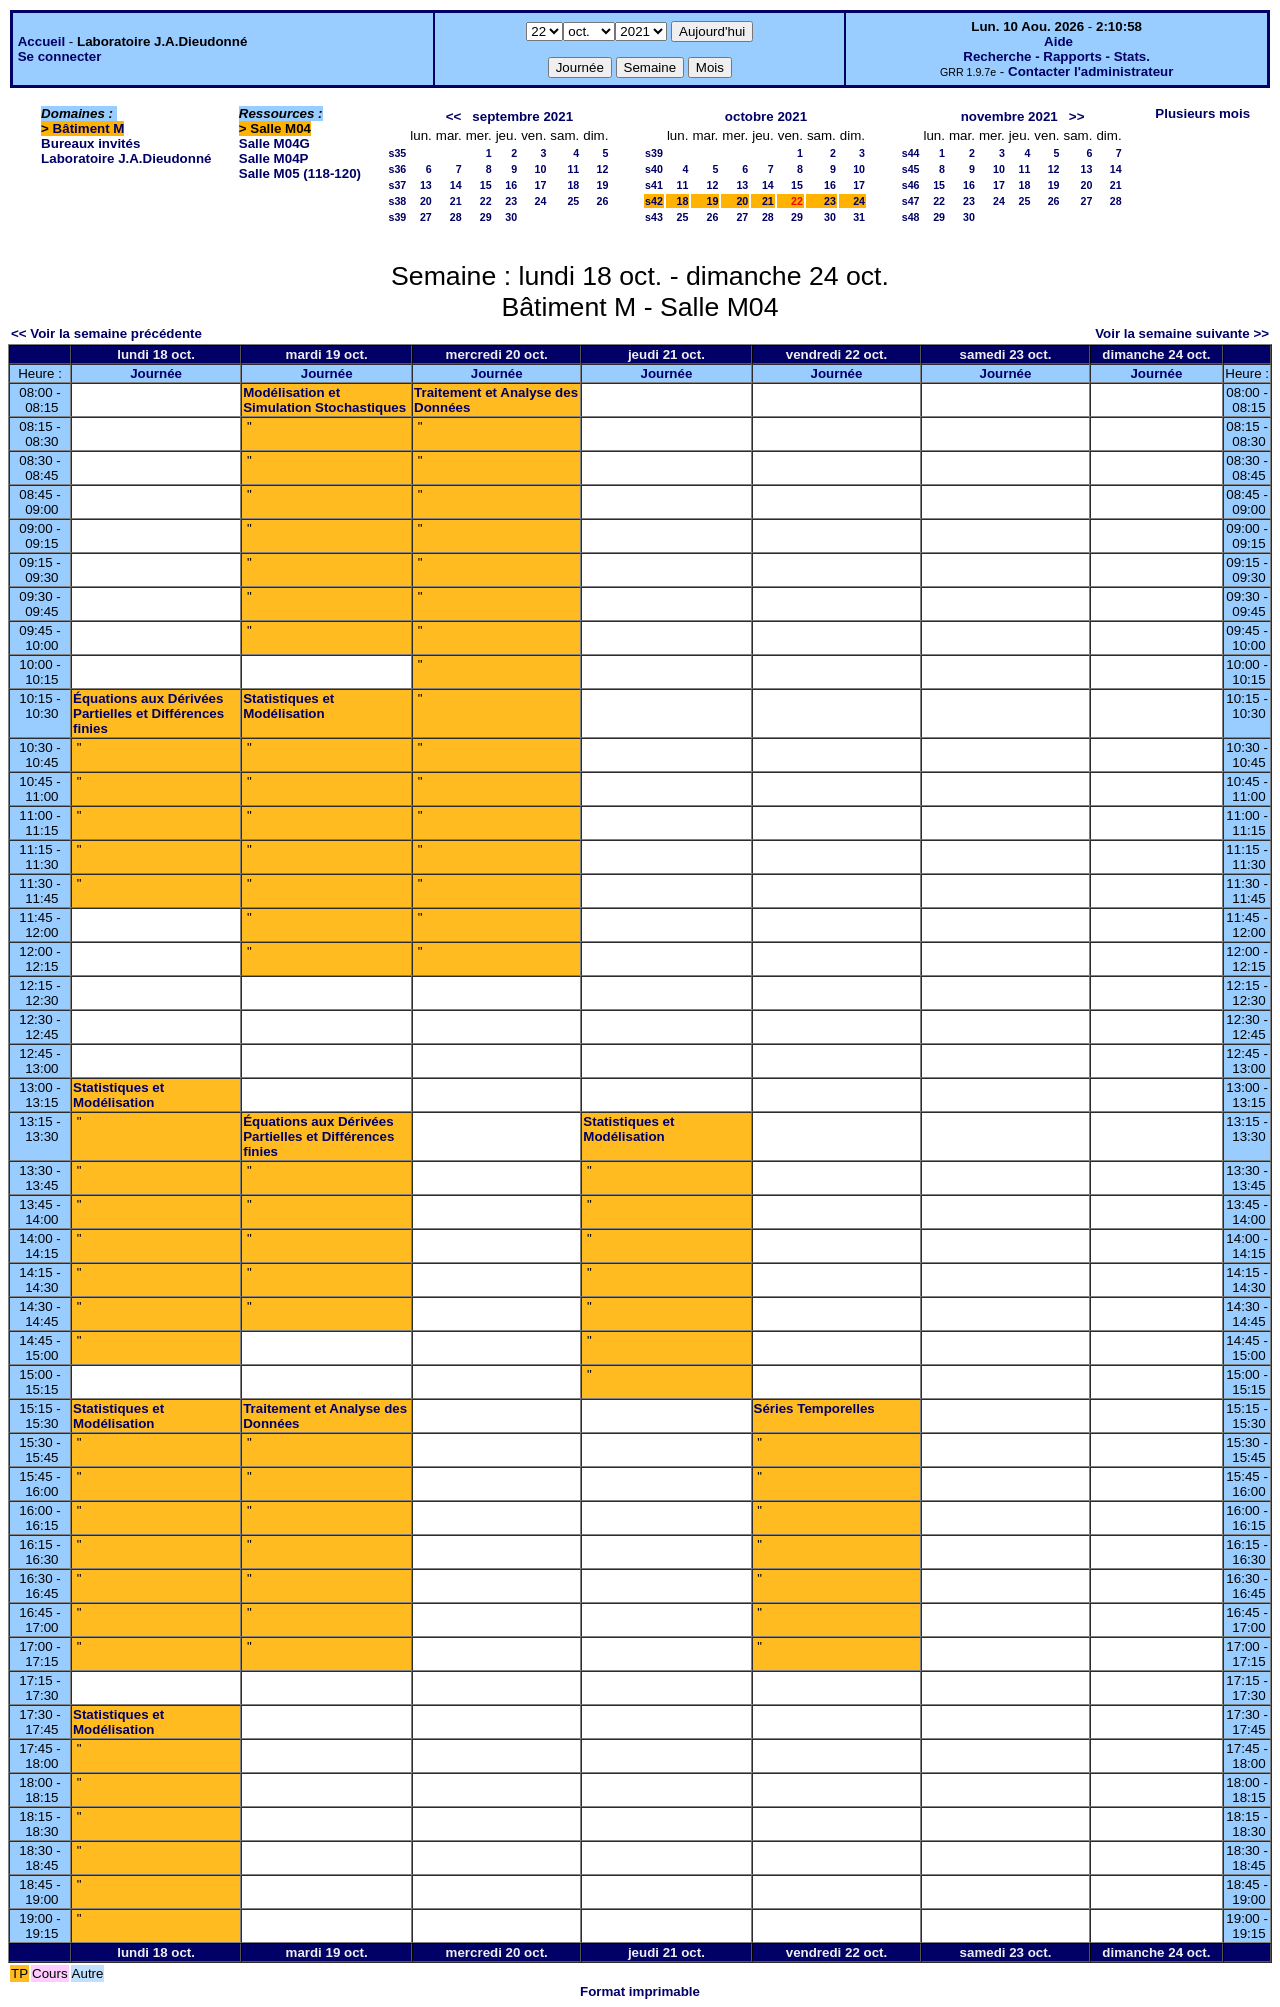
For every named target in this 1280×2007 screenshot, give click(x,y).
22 (486, 201)
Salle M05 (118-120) (300, 173)
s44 (911, 153)
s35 (398, 153)
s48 (911, 217)
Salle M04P (274, 158)
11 (573, 169)
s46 (911, 185)
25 (573, 201)
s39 (398, 217)
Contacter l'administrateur (1090, 71)
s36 (398, 169)
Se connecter (60, 56)
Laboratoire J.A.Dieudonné (126, 158)
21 (456, 201)
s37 (398, 185)
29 (486, 217)
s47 (911, 201)
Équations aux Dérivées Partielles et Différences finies (148, 713)
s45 (911, 169)
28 (456, 217)
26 (603, 201)
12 (603, 169)
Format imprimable (640, 1991)
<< (454, 116)
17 (540, 185)
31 (859, 217)
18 (573, 185)
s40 (654, 169)
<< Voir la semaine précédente (106, 333)
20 (426, 201)
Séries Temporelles (814, 1408)
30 (511, 217)
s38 (398, 201)
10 (540, 169)
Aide (1058, 41)
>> (1077, 116)
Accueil (41, 41)
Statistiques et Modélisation (288, 706)
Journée (156, 373)
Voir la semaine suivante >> (1182, 333)
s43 (654, 217)
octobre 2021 (766, 116)
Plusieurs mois (1202, 113)
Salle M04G (274, 143)
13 (426, 185)
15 (486, 185)
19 (603, 185)
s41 (654, 185)
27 (426, 217)
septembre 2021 (522, 116)
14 (456, 185)
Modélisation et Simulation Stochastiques (324, 400)
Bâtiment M (89, 128)
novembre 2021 (1009, 116)
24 (540, 201)
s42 (654, 201)
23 (511, 201)
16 (511, 185)
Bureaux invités (90, 143)
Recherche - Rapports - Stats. (1056, 56)
